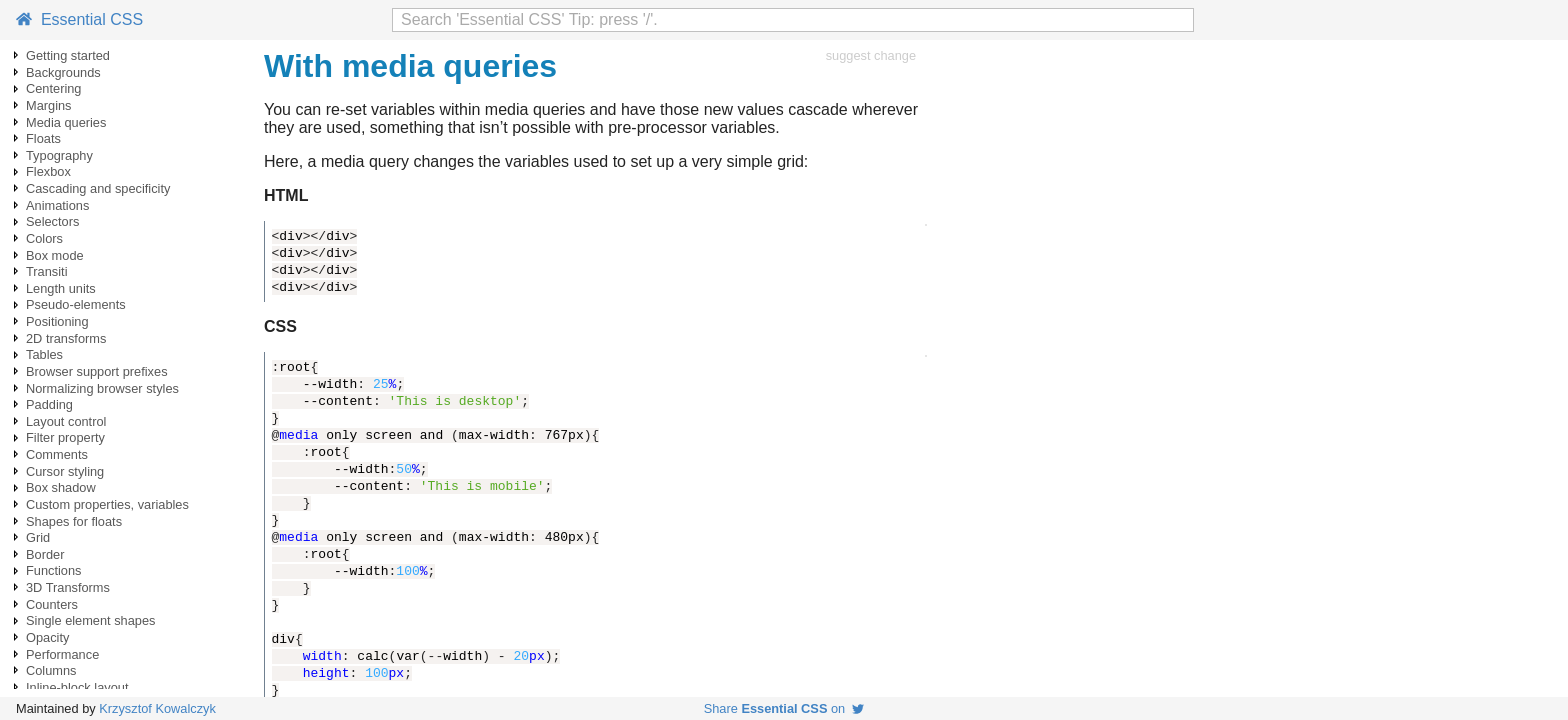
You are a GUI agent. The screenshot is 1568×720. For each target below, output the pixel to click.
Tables (44, 354)
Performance (62, 654)
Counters (52, 604)
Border (45, 554)
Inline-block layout (77, 687)
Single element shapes (90, 620)
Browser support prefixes (97, 371)
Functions (53, 570)
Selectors (52, 221)
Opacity (47, 637)
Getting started (68, 55)
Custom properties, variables (107, 504)
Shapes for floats (74, 521)
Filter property (65, 437)
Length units (61, 288)
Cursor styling (65, 471)
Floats (43, 138)
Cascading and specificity (98, 188)
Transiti (46, 271)
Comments (57, 454)
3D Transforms (68, 587)
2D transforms (66, 338)
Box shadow (61, 487)
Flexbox (48, 171)
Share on (784, 708)
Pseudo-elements (76, 304)
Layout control (66, 421)
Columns (51, 670)
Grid (38, 537)
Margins (49, 105)
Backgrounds (63, 72)
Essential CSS (79, 19)
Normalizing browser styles (102, 388)
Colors (44, 238)
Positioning (57, 321)
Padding (49, 404)
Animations (57, 205)
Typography (59, 155)
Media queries (66, 122)
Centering (54, 88)
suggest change (871, 55)
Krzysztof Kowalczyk (157, 708)
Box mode (55, 255)
